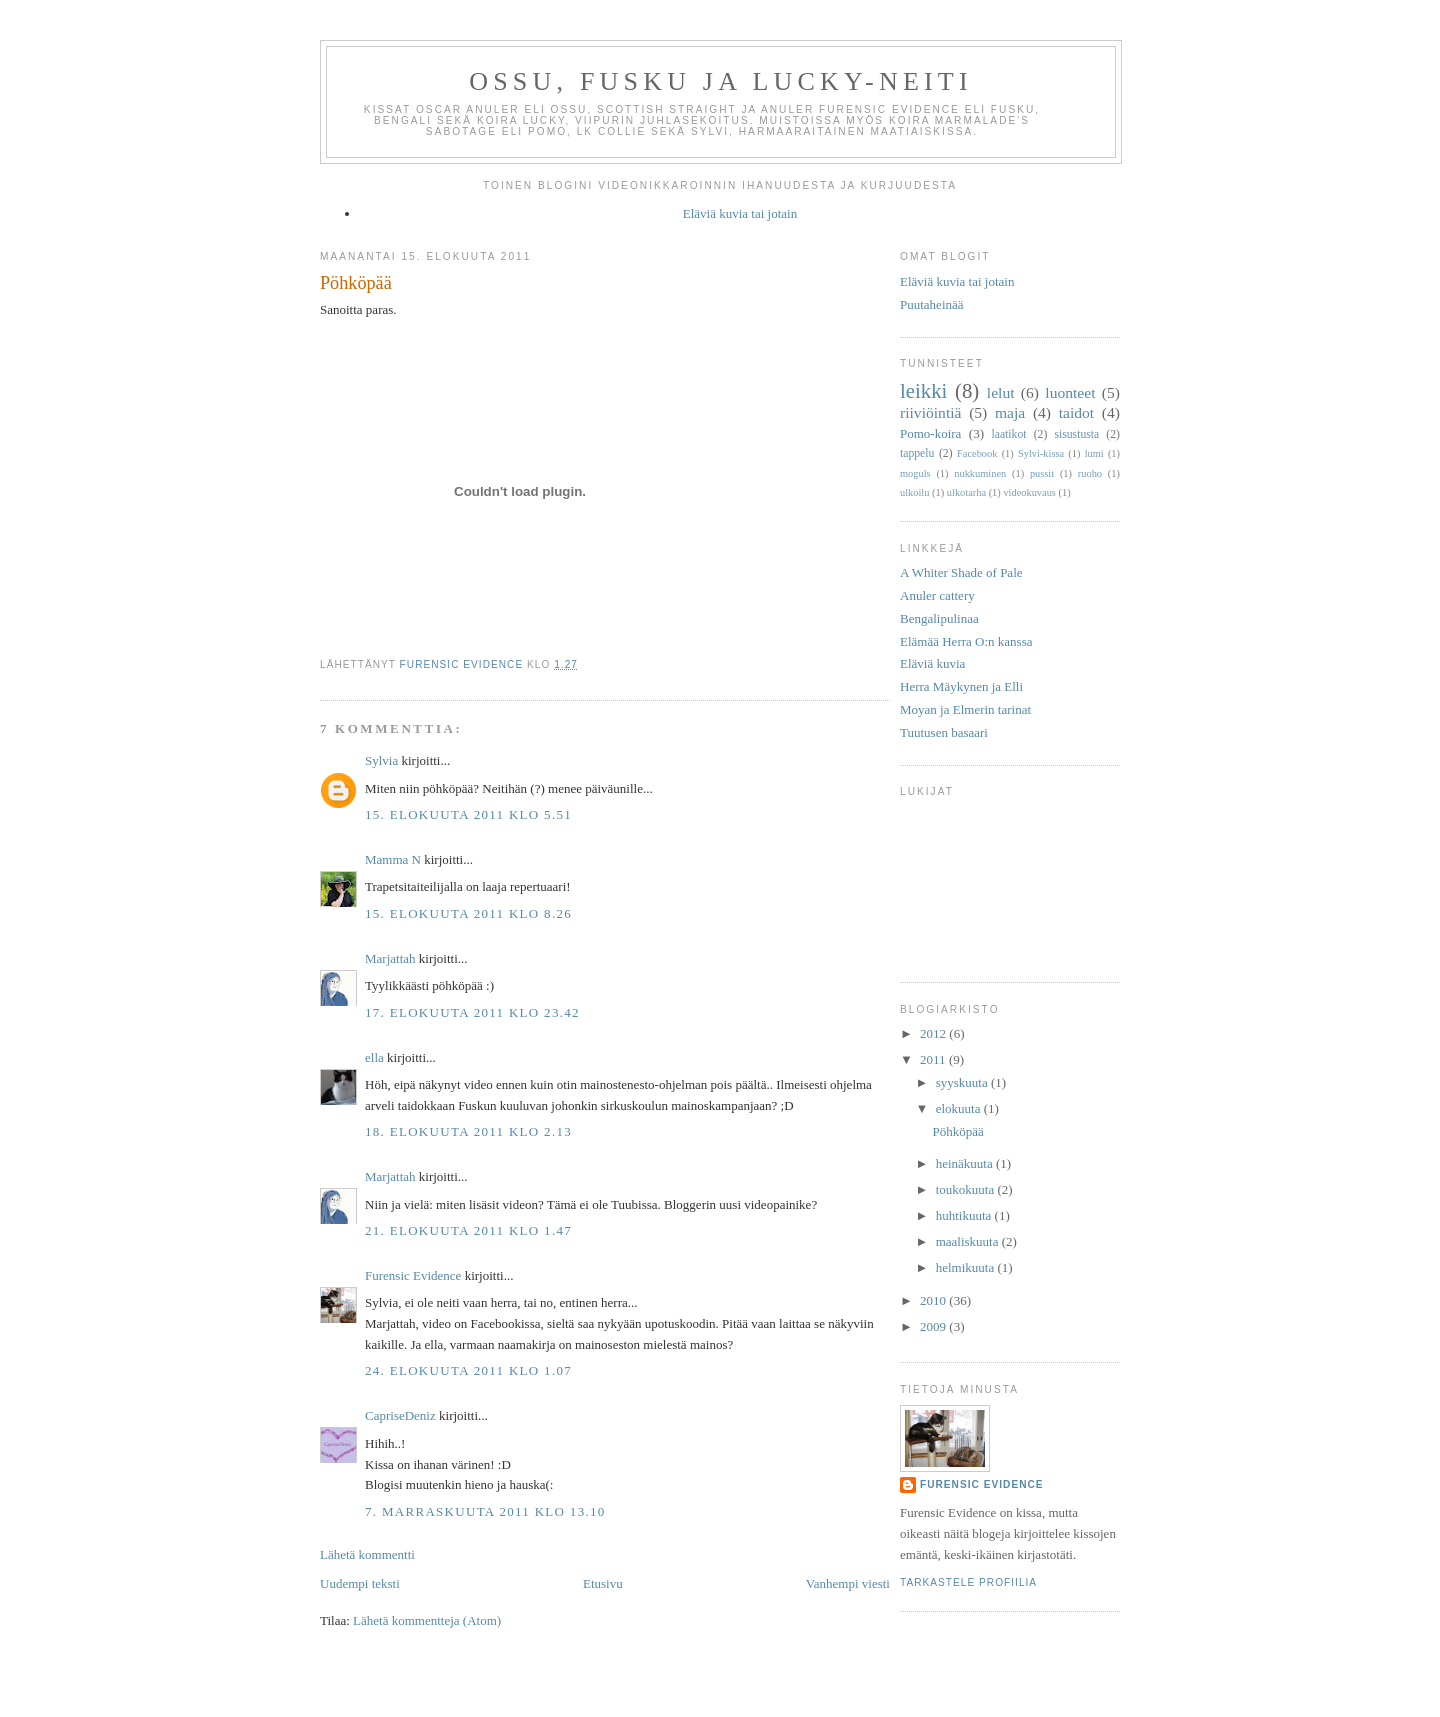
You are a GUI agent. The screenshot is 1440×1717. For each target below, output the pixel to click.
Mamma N (393, 859)
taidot (1077, 412)
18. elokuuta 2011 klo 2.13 (468, 1131)
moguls (915, 473)
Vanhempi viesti (848, 1583)
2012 (934, 1033)
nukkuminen (980, 473)
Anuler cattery (937, 595)
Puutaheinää (932, 304)
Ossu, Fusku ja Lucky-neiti (721, 81)
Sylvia (381, 760)
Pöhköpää (957, 1131)
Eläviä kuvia (932, 663)
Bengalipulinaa (939, 618)
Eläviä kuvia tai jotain (740, 213)
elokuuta (960, 1108)
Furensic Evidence (413, 1275)
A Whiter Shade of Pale (961, 572)
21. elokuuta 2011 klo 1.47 (468, 1230)
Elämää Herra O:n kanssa (966, 641)
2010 (934, 1300)
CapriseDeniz (400, 1415)
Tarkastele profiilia (968, 1582)
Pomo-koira (930, 433)
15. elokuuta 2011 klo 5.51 (468, 814)
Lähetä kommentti (367, 1554)
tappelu (917, 453)
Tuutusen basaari (944, 732)
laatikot (1008, 434)
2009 (934, 1326)
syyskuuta (963, 1082)
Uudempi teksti (360, 1583)
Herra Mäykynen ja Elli (961, 686)
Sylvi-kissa (1041, 453)
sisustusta (1076, 434)
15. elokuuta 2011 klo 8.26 (468, 913)
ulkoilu (914, 492)
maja (1010, 412)
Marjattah (390, 958)
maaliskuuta (969, 1241)
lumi (1094, 453)
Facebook (977, 453)
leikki (923, 390)
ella (374, 1057)
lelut (1001, 392)
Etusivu (603, 1583)
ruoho (1090, 473)
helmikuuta (967, 1267)
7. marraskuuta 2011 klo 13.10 (485, 1511)
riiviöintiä (931, 412)
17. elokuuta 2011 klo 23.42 (472, 1012)
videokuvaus (1029, 492)
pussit (1042, 473)
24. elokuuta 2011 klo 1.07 (468, 1370)
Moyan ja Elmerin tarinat (965, 709)
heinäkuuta (966, 1163)
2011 (934, 1059)
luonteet (1070, 392)
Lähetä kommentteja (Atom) (427, 1620)
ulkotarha (966, 492)
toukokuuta (967, 1189)
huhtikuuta (965, 1215)
